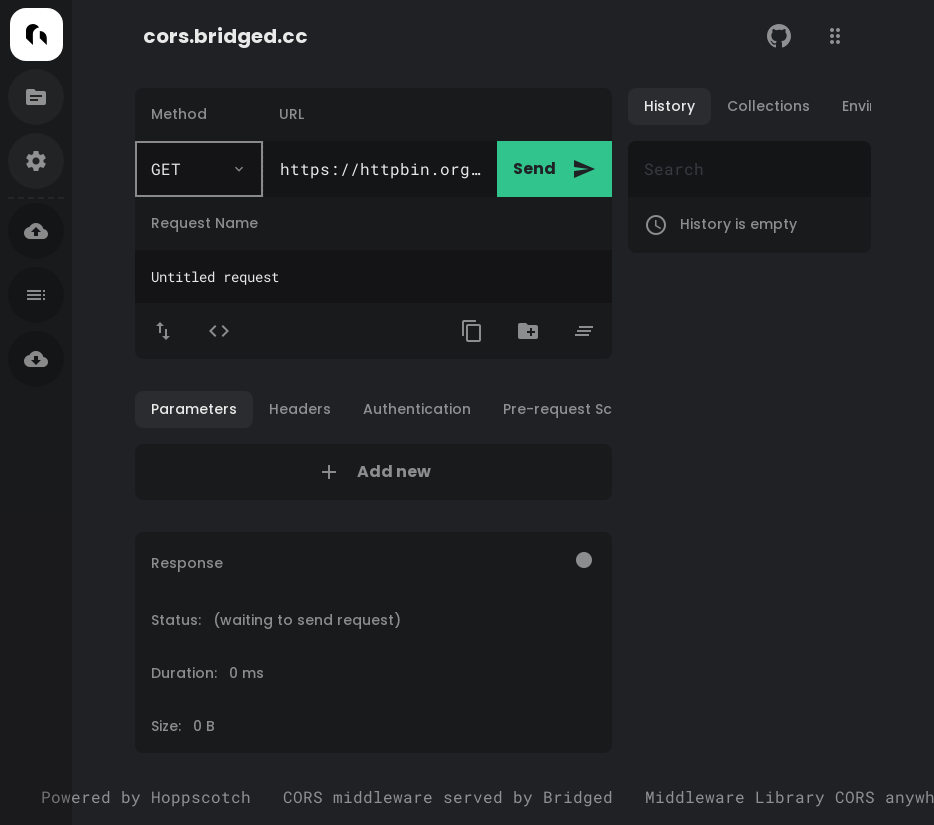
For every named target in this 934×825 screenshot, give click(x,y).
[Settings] (36, 161)
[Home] (36, 34)
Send (554, 169)
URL (291, 114)
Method (179, 114)
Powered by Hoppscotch (146, 796)
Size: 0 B (183, 726)
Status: (276, 620)
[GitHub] (779, 36)
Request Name (204, 223)
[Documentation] (36, 97)
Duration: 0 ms (207, 673)
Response (187, 563)
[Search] (749, 169)
